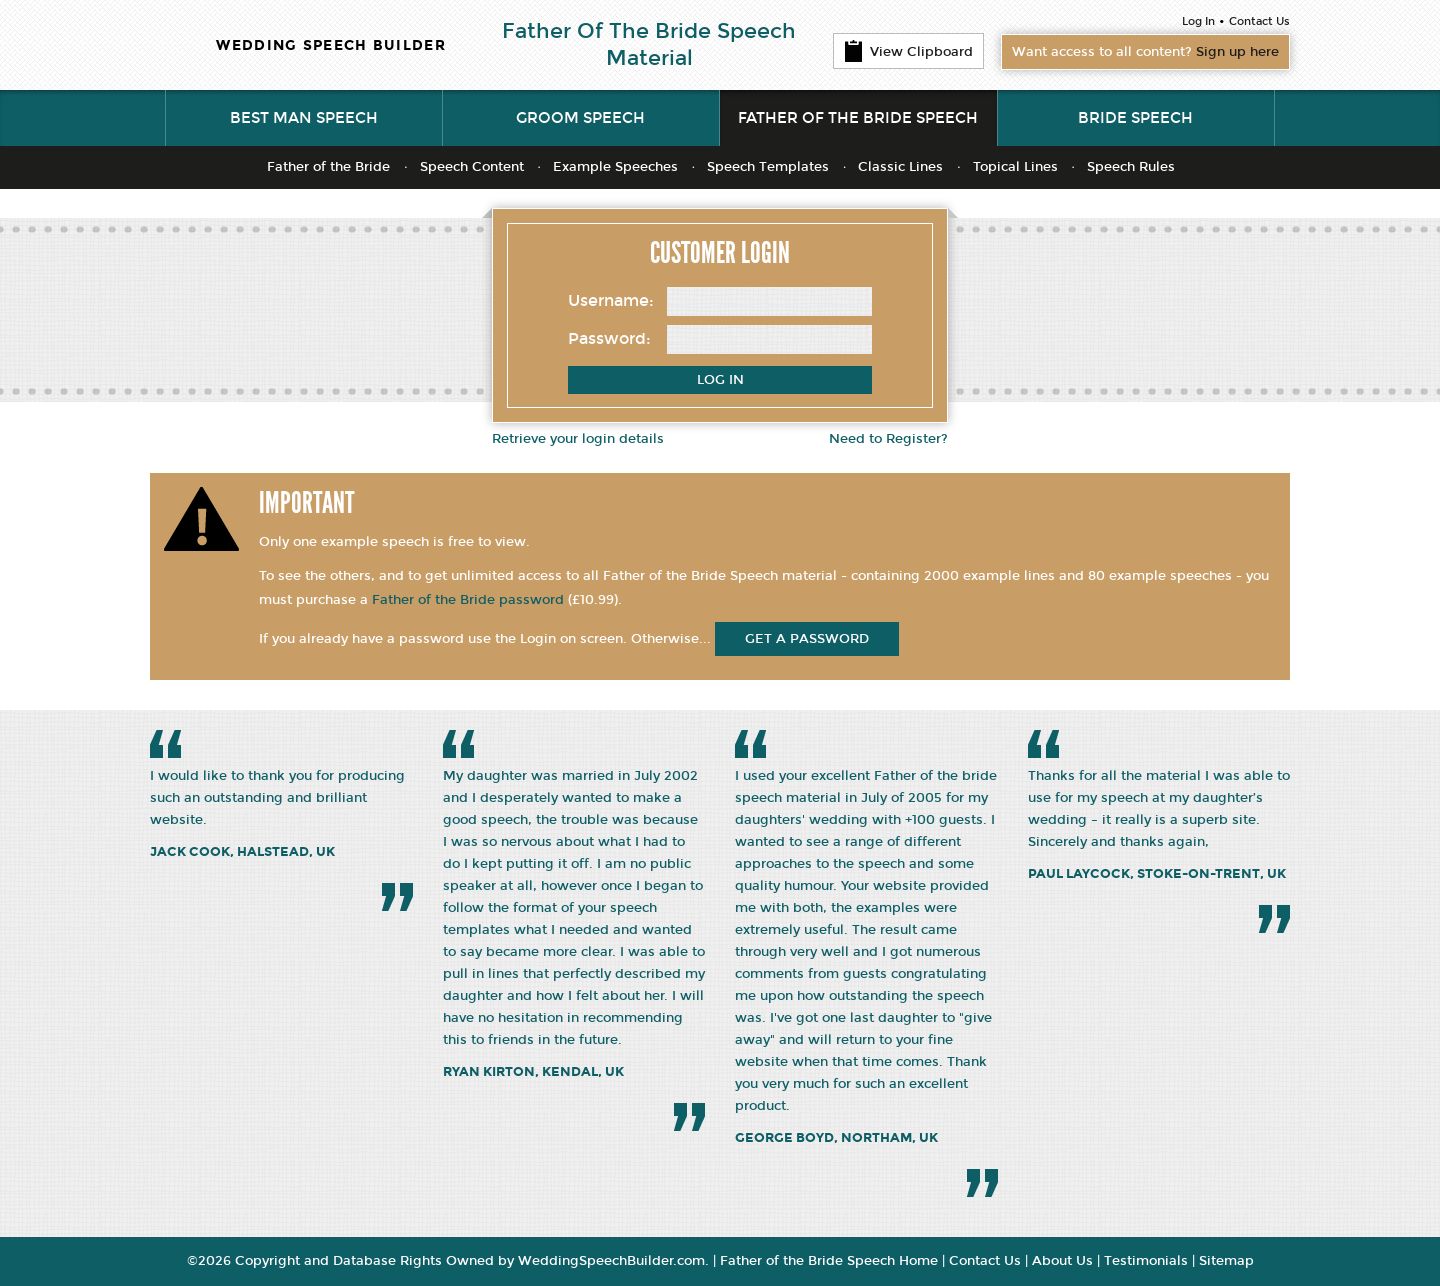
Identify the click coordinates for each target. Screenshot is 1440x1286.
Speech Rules (1131, 167)
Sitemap (1226, 1261)
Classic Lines (900, 167)
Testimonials (1146, 1261)
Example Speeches (615, 167)
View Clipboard (908, 51)
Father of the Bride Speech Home (829, 1261)
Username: (611, 300)
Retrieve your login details (578, 439)
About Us (1062, 1261)
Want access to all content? (1145, 52)
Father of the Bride (328, 167)
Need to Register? (888, 439)
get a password (807, 639)
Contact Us (1259, 21)
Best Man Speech (304, 118)
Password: (609, 338)
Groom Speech (580, 118)
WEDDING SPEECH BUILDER (331, 45)
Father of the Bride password (468, 600)
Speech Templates (768, 167)
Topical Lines (1015, 167)
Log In (1198, 21)
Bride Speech (1135, 118)
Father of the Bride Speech (858, 118)
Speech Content (472, 167)
